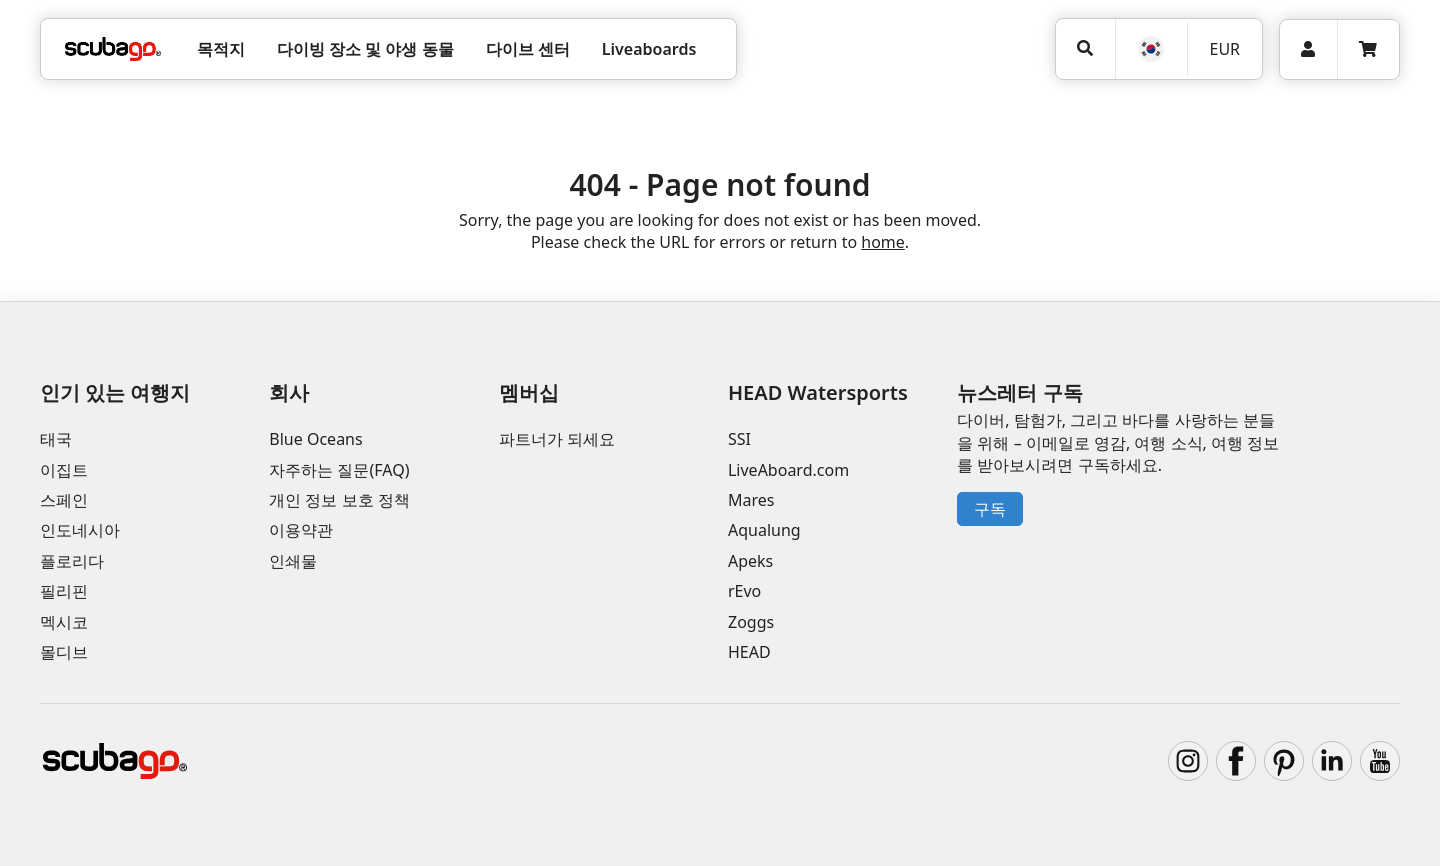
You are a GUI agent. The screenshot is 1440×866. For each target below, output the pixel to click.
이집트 (64, 470)
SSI (739, 439)
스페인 (64, 500)
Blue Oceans (315, 439)
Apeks (750, 561)
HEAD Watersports (818, 392)
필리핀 (64, 591)
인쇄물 (293, 561)
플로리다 (72, 561)
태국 (56, 439)
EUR (1224, 49)
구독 (990, 509)
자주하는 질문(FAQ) (339, 470)
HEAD (749, 652)
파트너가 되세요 (557, 439)
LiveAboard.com (788, 470)
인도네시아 (80, 530)
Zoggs (751, 622)
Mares (751, 500)
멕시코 (64, 622)
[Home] (113, 49)
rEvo (744, 591)
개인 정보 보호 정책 (339, 500)
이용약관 (301, 530)
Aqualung (764, 530)
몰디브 (64, 652)
